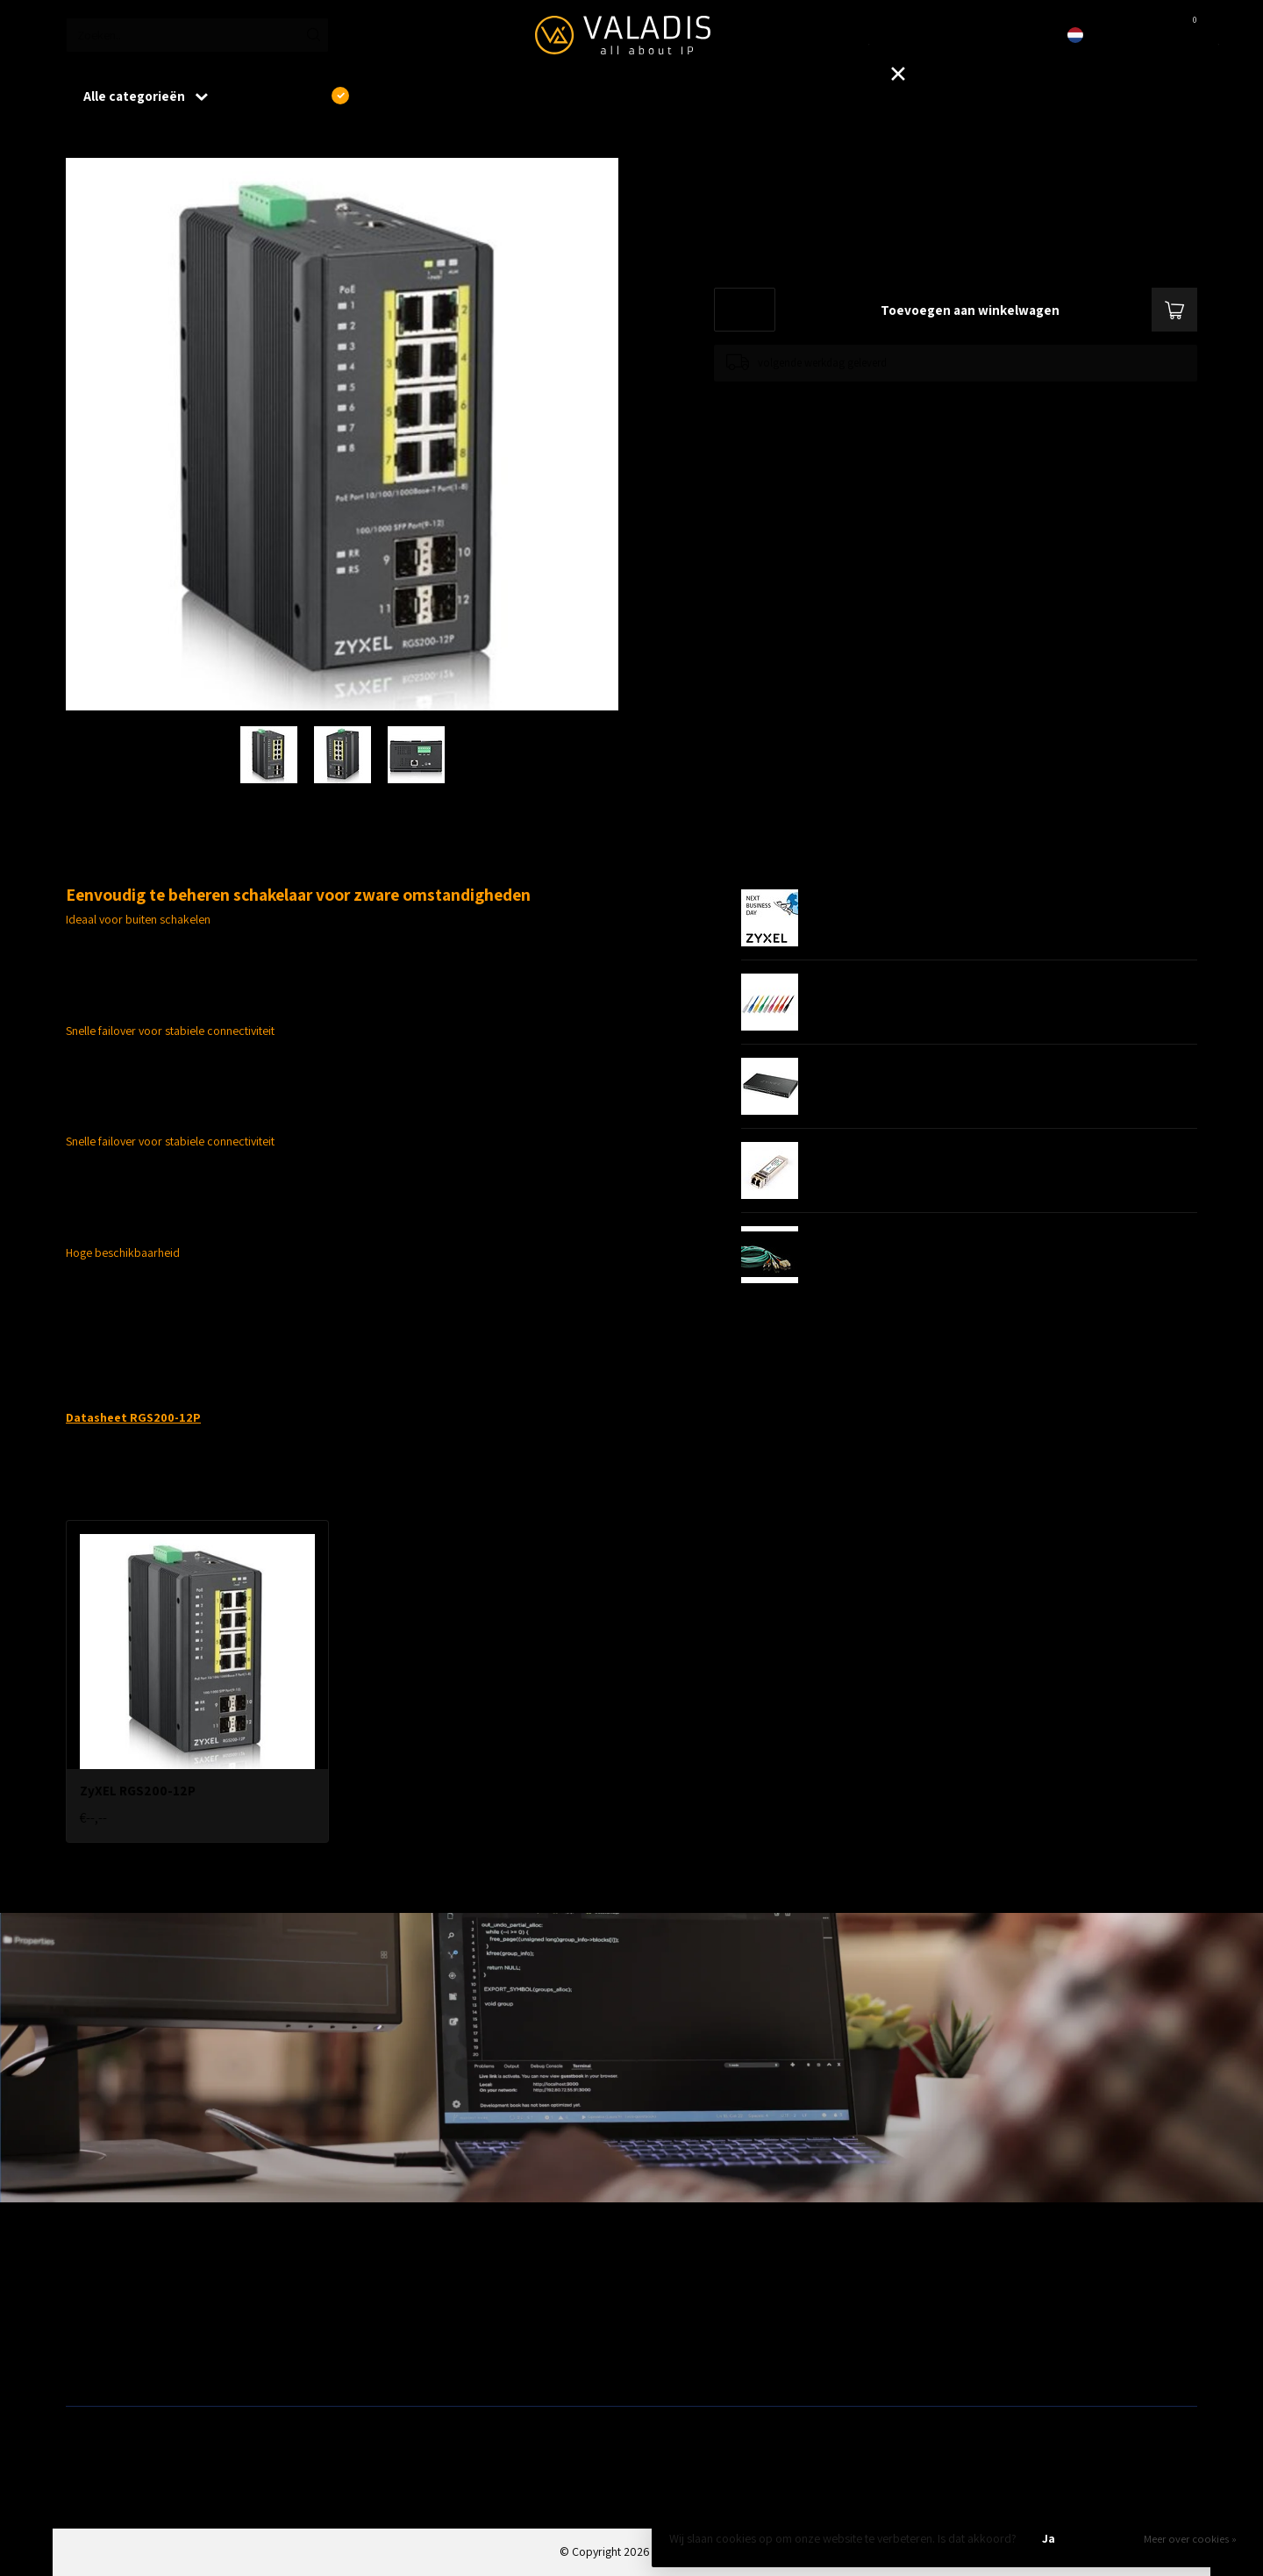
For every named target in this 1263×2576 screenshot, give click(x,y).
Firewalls (88, 2336)
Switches (88, 2365)
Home (81, 139)
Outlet (939, 2280)
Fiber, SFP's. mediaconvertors (426, 2365)
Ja (1048, 2538)
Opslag (656, 2365)
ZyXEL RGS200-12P (170, 139)
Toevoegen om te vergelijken (782, 398)
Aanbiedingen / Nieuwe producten (152, 2280)
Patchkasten (668, 2280)
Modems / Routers (684, 2308)
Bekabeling (94, 2308)
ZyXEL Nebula (385, 2336)
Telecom (373, 2308)
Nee (1108, 2538)
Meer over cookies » (1190, 2538)
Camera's (661, 2336)
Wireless (373, 2280)
